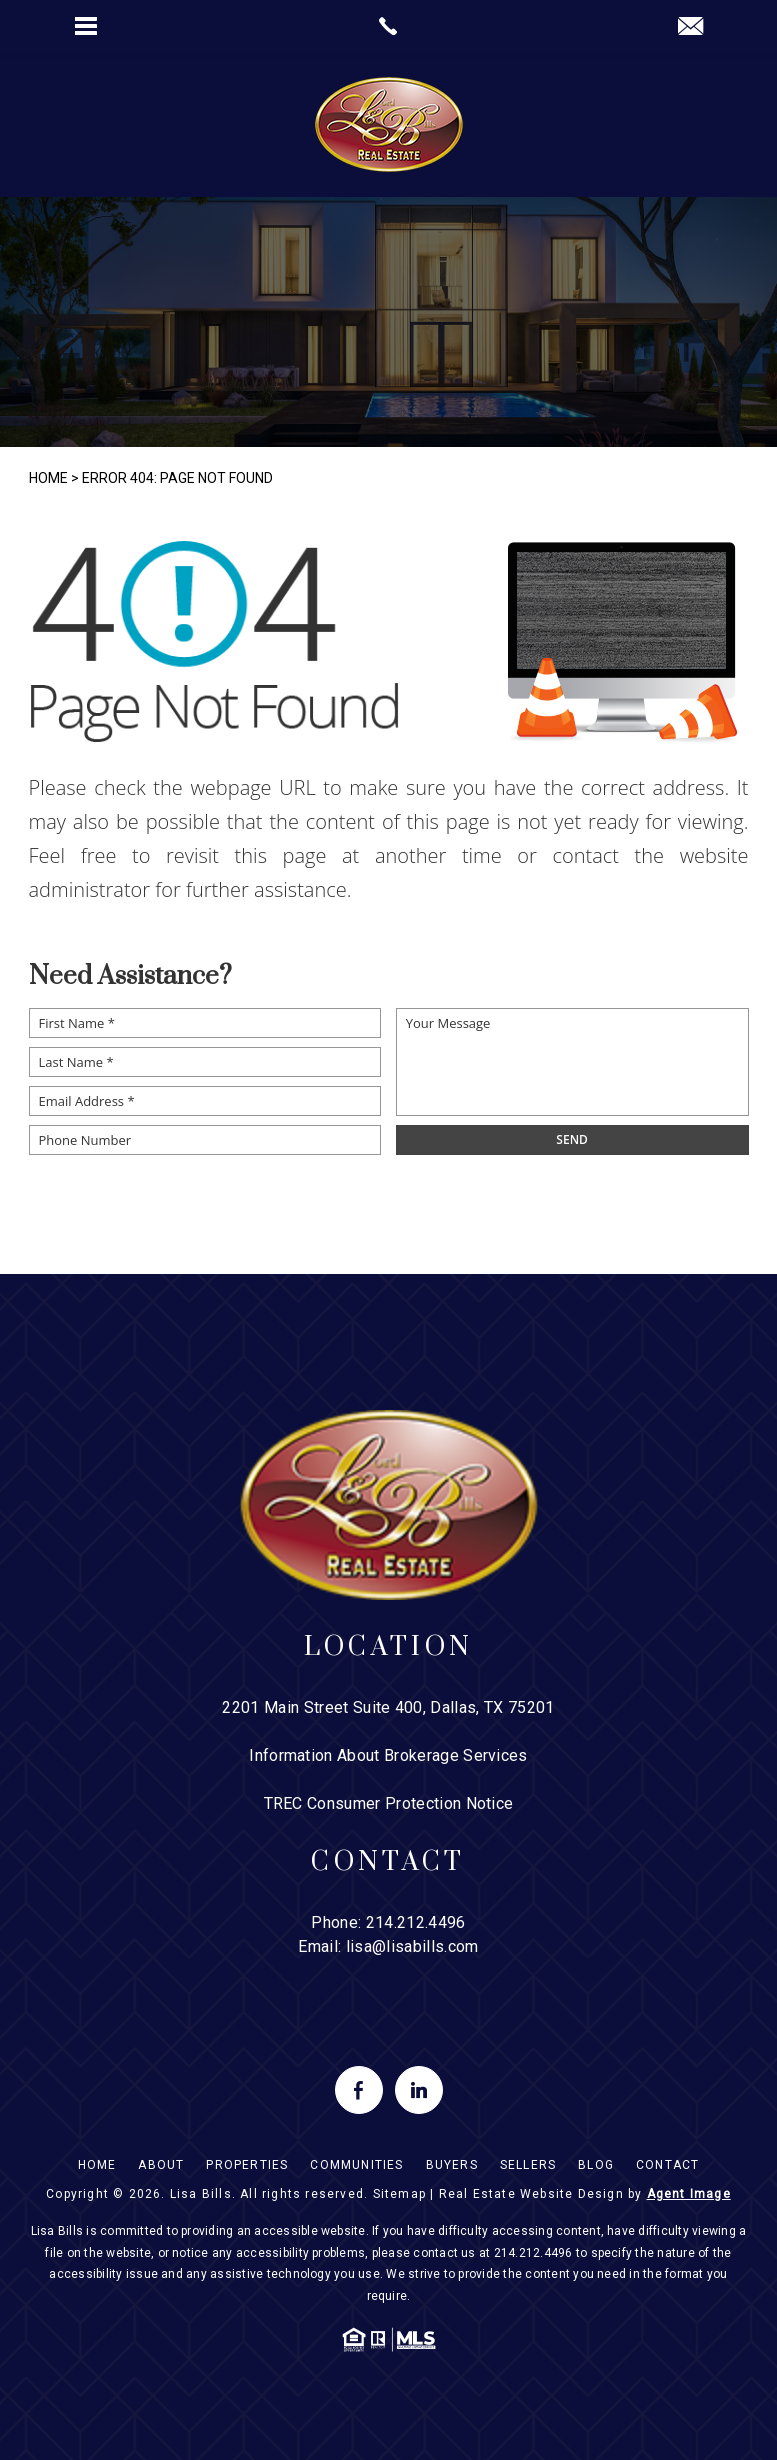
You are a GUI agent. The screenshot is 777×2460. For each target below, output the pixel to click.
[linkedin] (419, 2090)
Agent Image (689, 2194)
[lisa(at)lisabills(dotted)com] (690, 27)
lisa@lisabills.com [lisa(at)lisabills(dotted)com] (412, 1946)
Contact (667, 2165)
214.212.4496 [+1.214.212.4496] (416, 1922)
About (161, 2165)
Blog (596, 2165)
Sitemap (399, 2194)
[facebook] (359, 2090)
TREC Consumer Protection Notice (389, 1803)
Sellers (528, 2165)
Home (97, 2165)
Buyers (452, 2165)
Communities (356, 2165)
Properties (247, 2165)
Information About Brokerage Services (388, 1755)
